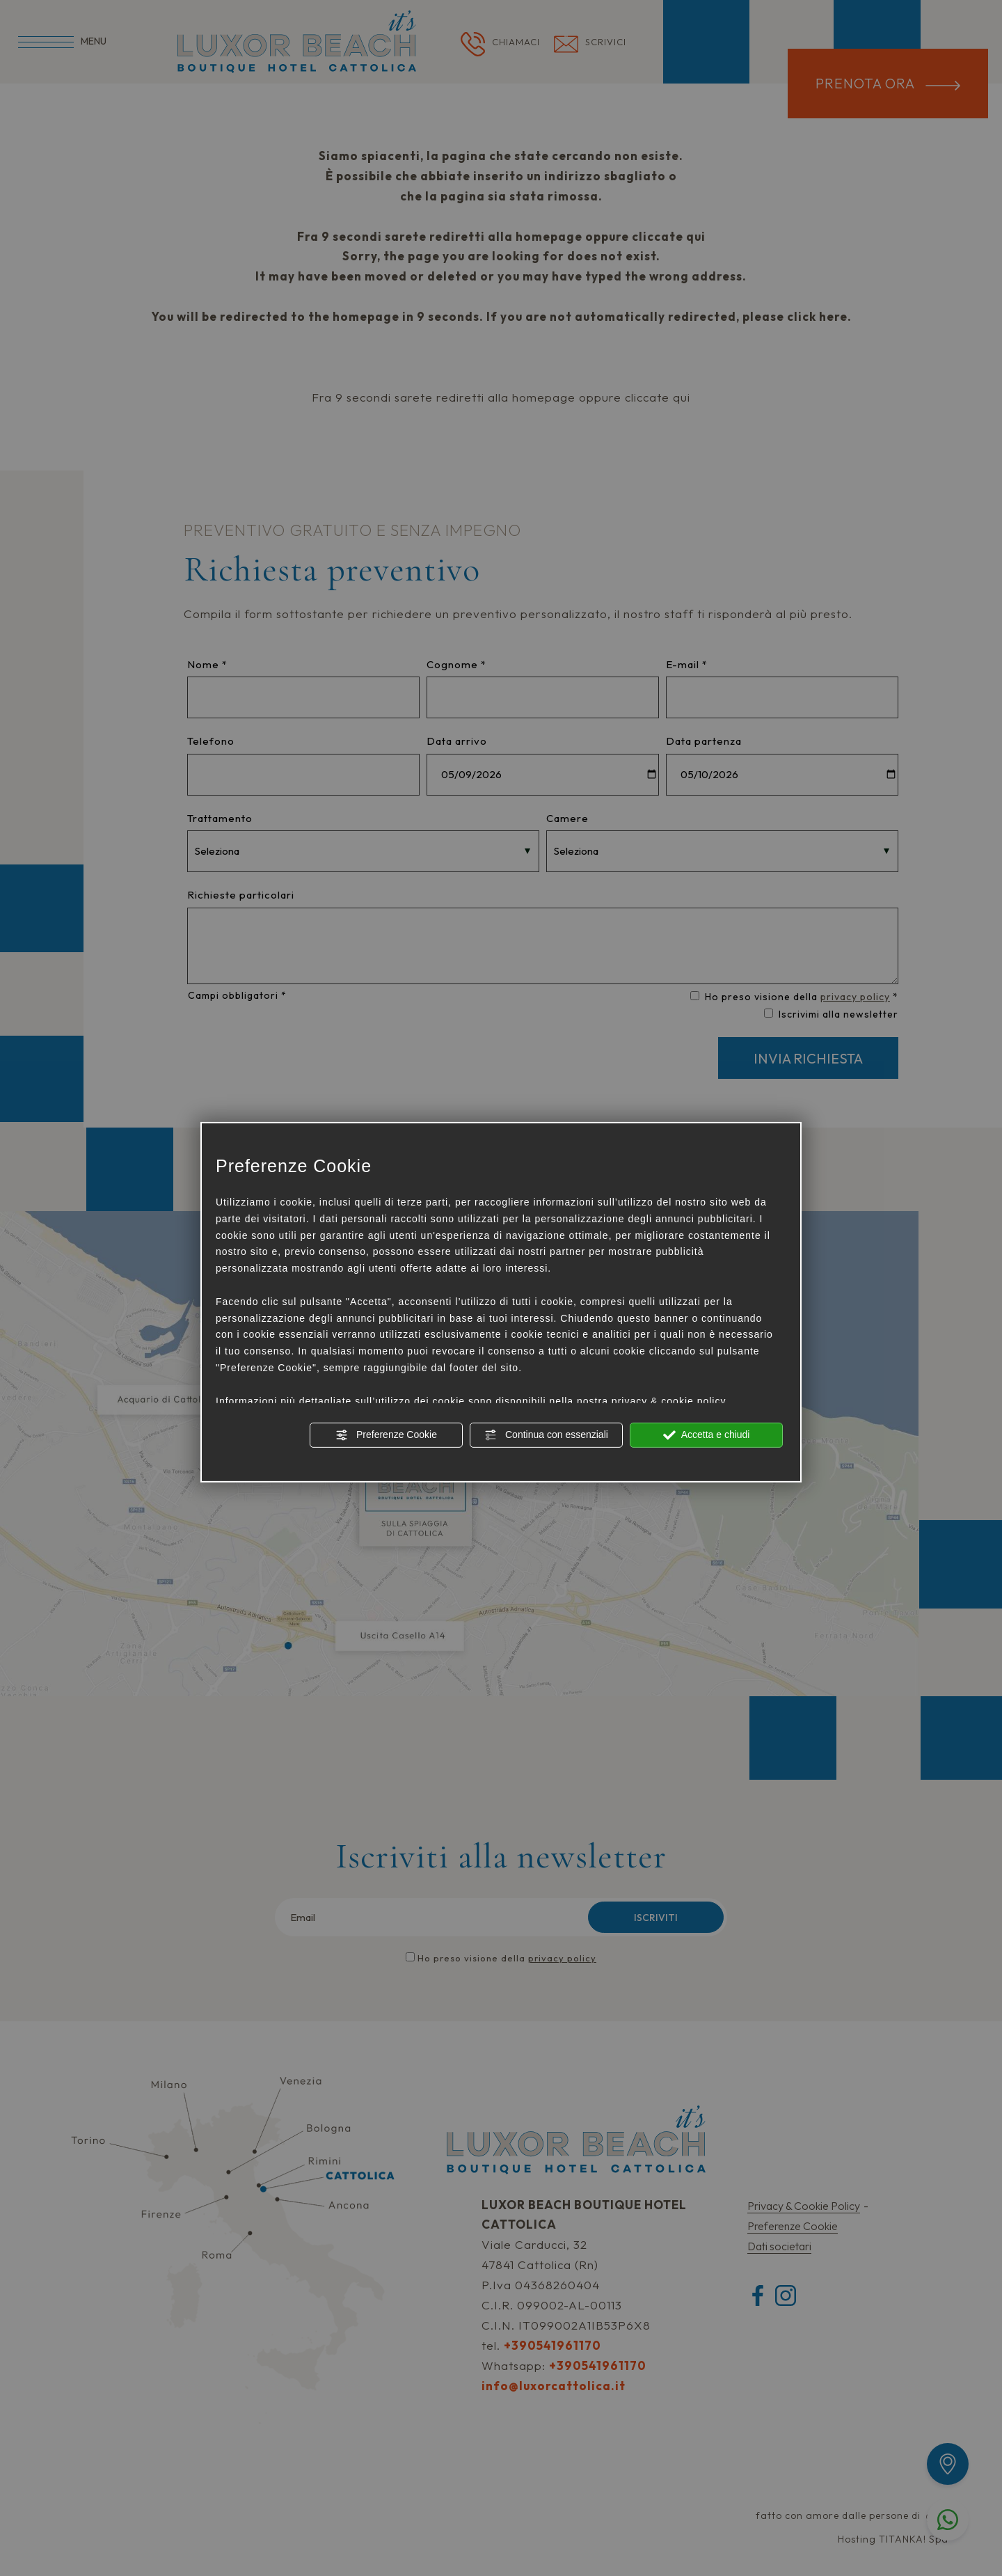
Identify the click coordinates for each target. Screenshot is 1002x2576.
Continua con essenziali (546, 1435)
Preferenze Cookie (386, 1435)
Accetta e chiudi (706, 1435)
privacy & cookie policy (669, 1400)
